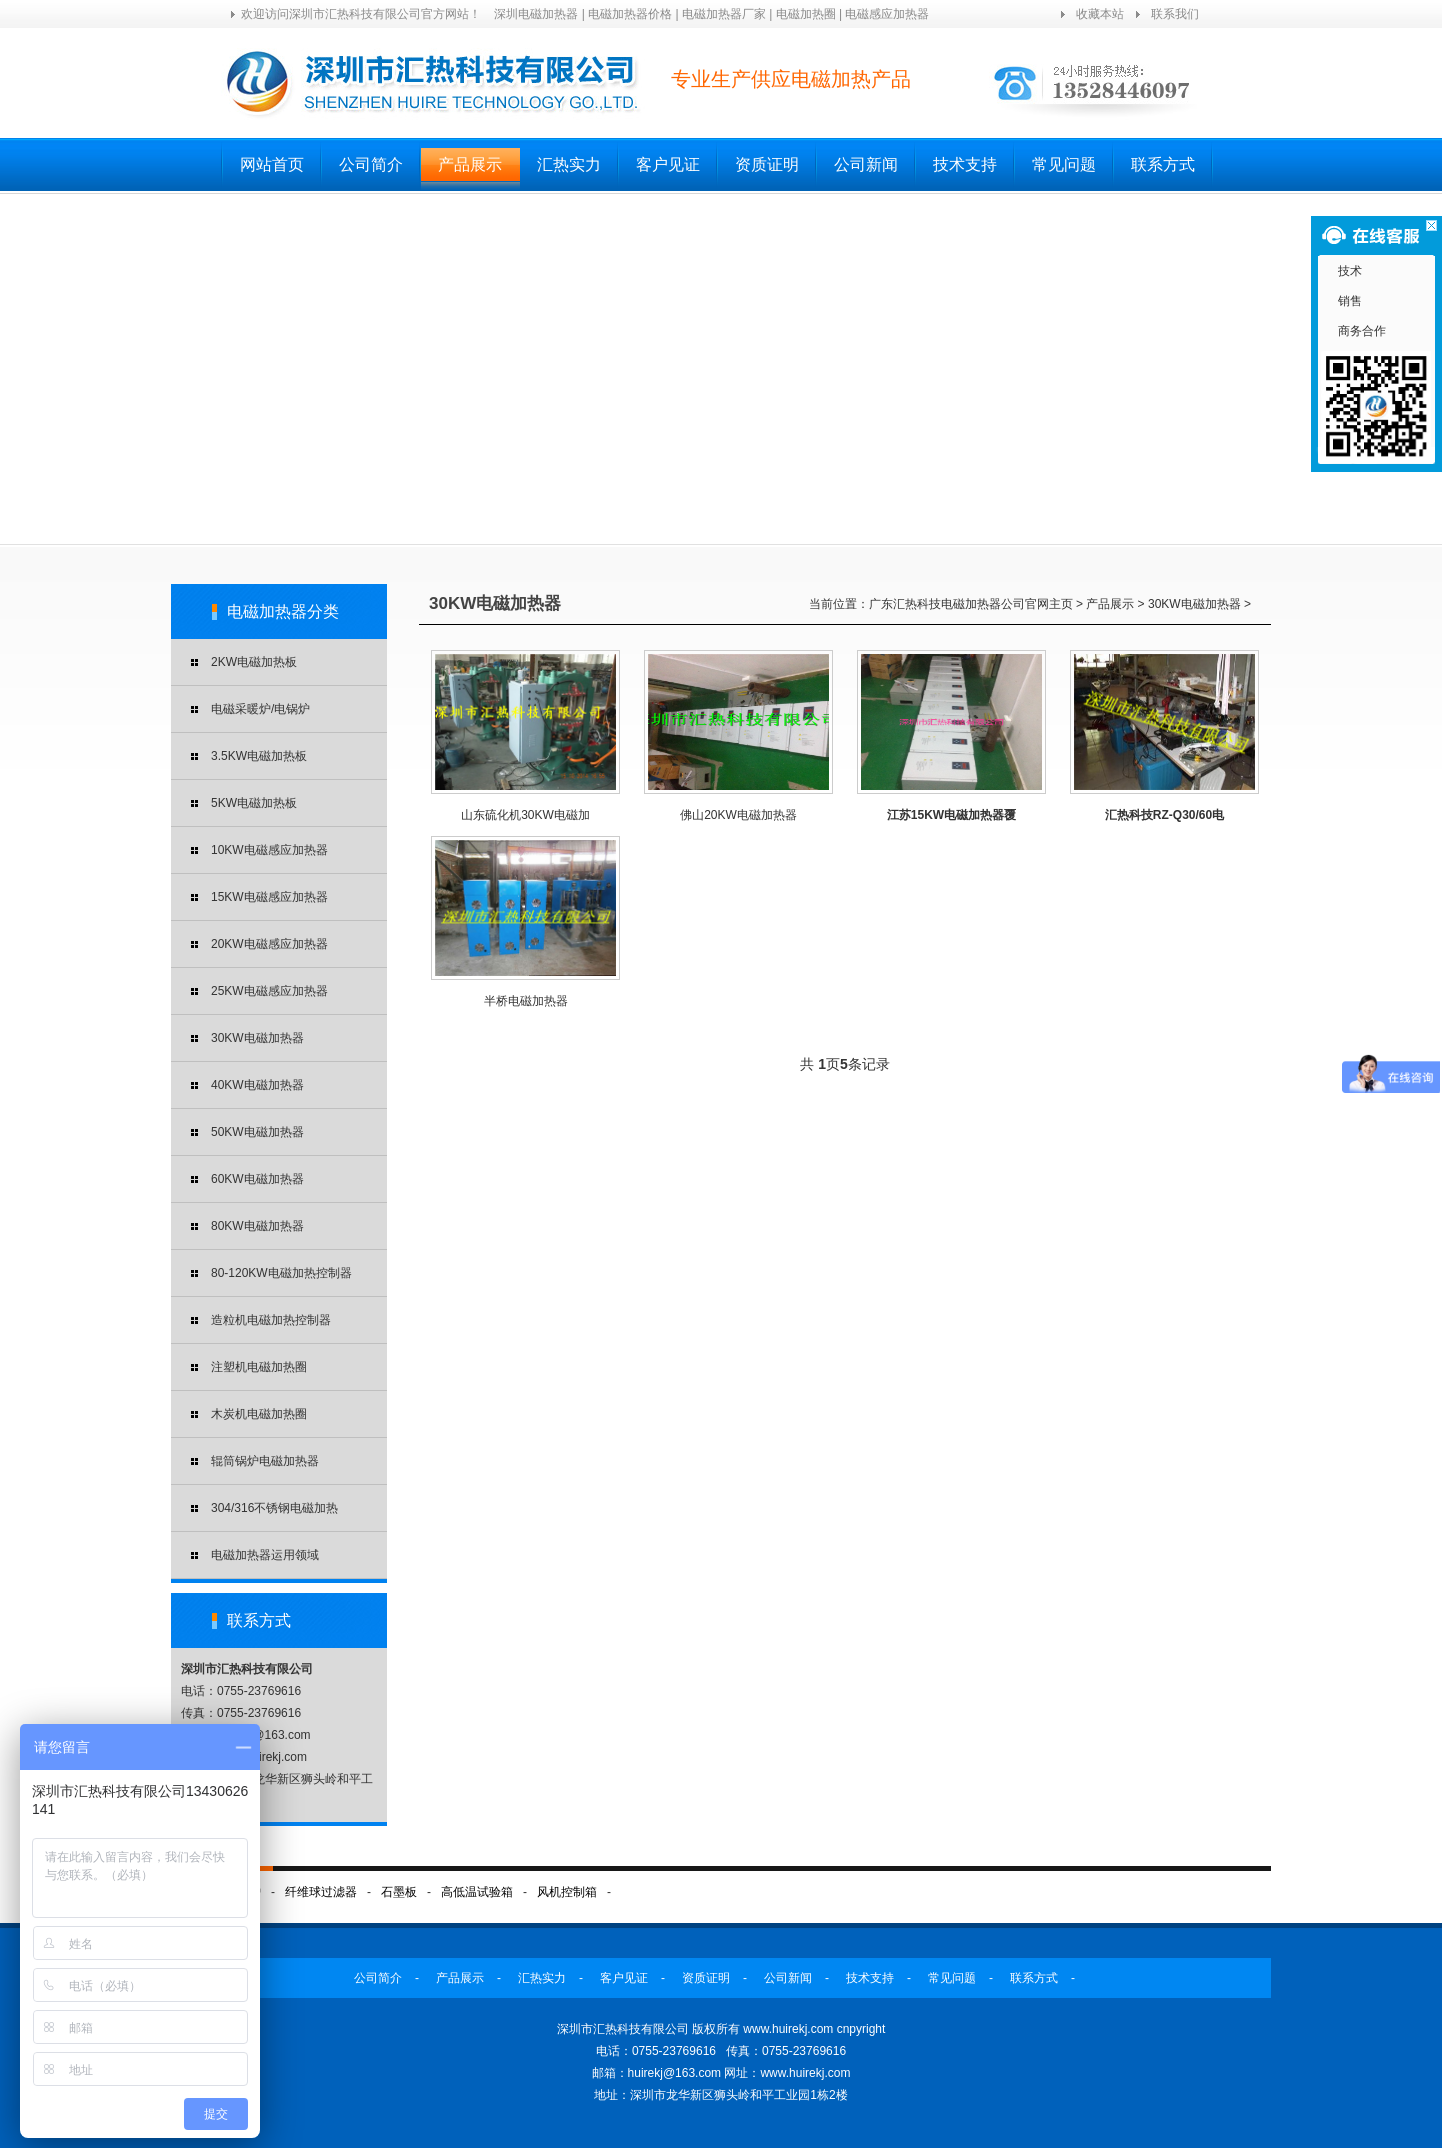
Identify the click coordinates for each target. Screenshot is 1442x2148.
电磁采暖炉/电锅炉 (260, 709)
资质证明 (767, 164)
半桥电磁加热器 (526, 1001)
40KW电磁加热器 (257, 1085)
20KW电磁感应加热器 (269, 944)
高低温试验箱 (477, 1892)
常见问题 (1064, 164)
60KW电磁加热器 (257, 1179)
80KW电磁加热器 (257, 1226)
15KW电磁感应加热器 (269, 897)
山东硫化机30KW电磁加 (525, 815)
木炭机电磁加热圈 (259, 1414)
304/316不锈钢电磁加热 (274, 1508)
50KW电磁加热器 (257, 1132)
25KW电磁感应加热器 (269, 991)
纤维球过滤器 (321, 1892)
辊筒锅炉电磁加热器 (265, 1461)
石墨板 (399, 1892)
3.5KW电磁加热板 (259, 756)
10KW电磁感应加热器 (269, 850)
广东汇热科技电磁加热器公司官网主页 (971, 604)
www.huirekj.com (805, 2073)
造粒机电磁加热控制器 (271, 1320)
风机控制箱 (567, 1892)
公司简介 (371, 164)
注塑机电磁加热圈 (259, 1367)
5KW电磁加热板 (254, 803)
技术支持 (965, 164)
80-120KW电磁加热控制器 (281, 1273)
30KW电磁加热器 (257, 1038)
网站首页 (272, 164)
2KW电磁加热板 (254, 662)
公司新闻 (866, 164)
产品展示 (470, 164)
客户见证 (668, 164)
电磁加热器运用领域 (265, 1555)
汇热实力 (569, 164)
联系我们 (1175, 14)
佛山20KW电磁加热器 (738, 815)
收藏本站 (1100, 14)
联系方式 (1163, 164)
